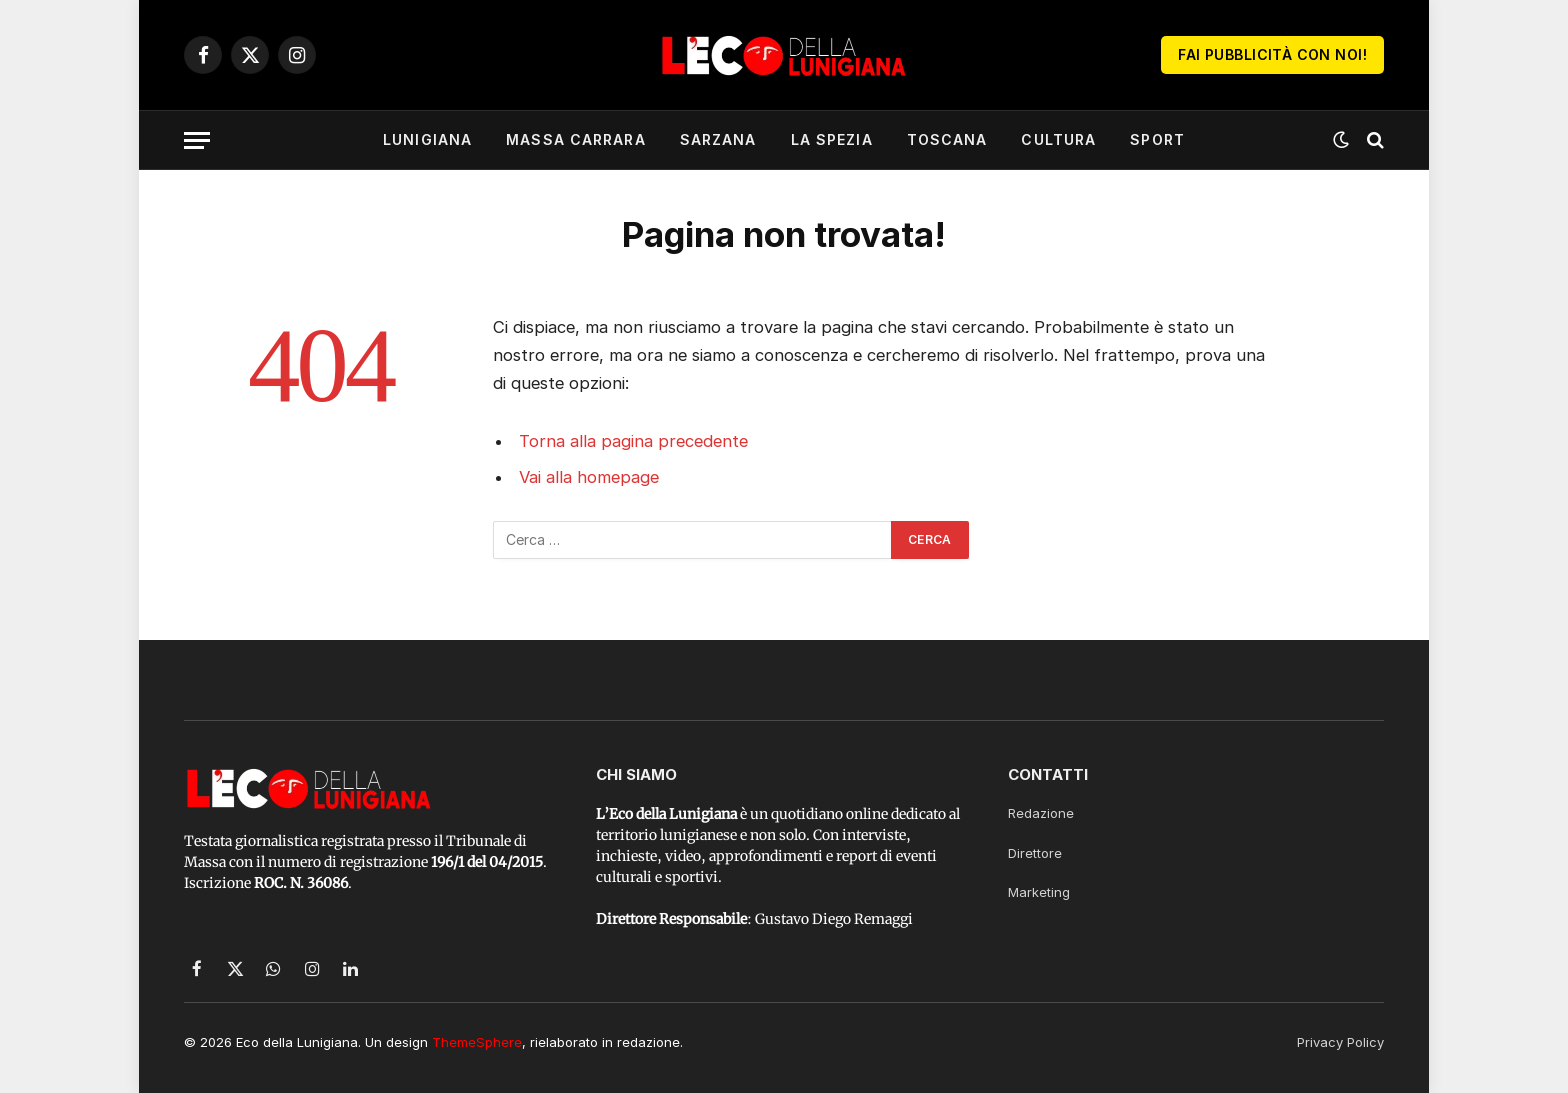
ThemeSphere (477, 1042)
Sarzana (718, 139)
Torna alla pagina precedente (633, 441)
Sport (1157, 139)
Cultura (1058, 139)
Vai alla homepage (589, 477)
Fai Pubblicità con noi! (1272, 54)
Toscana (947, 139)
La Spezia (832, 139)
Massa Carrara (576, 139)
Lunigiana (427, 139)
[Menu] (197, 140)
